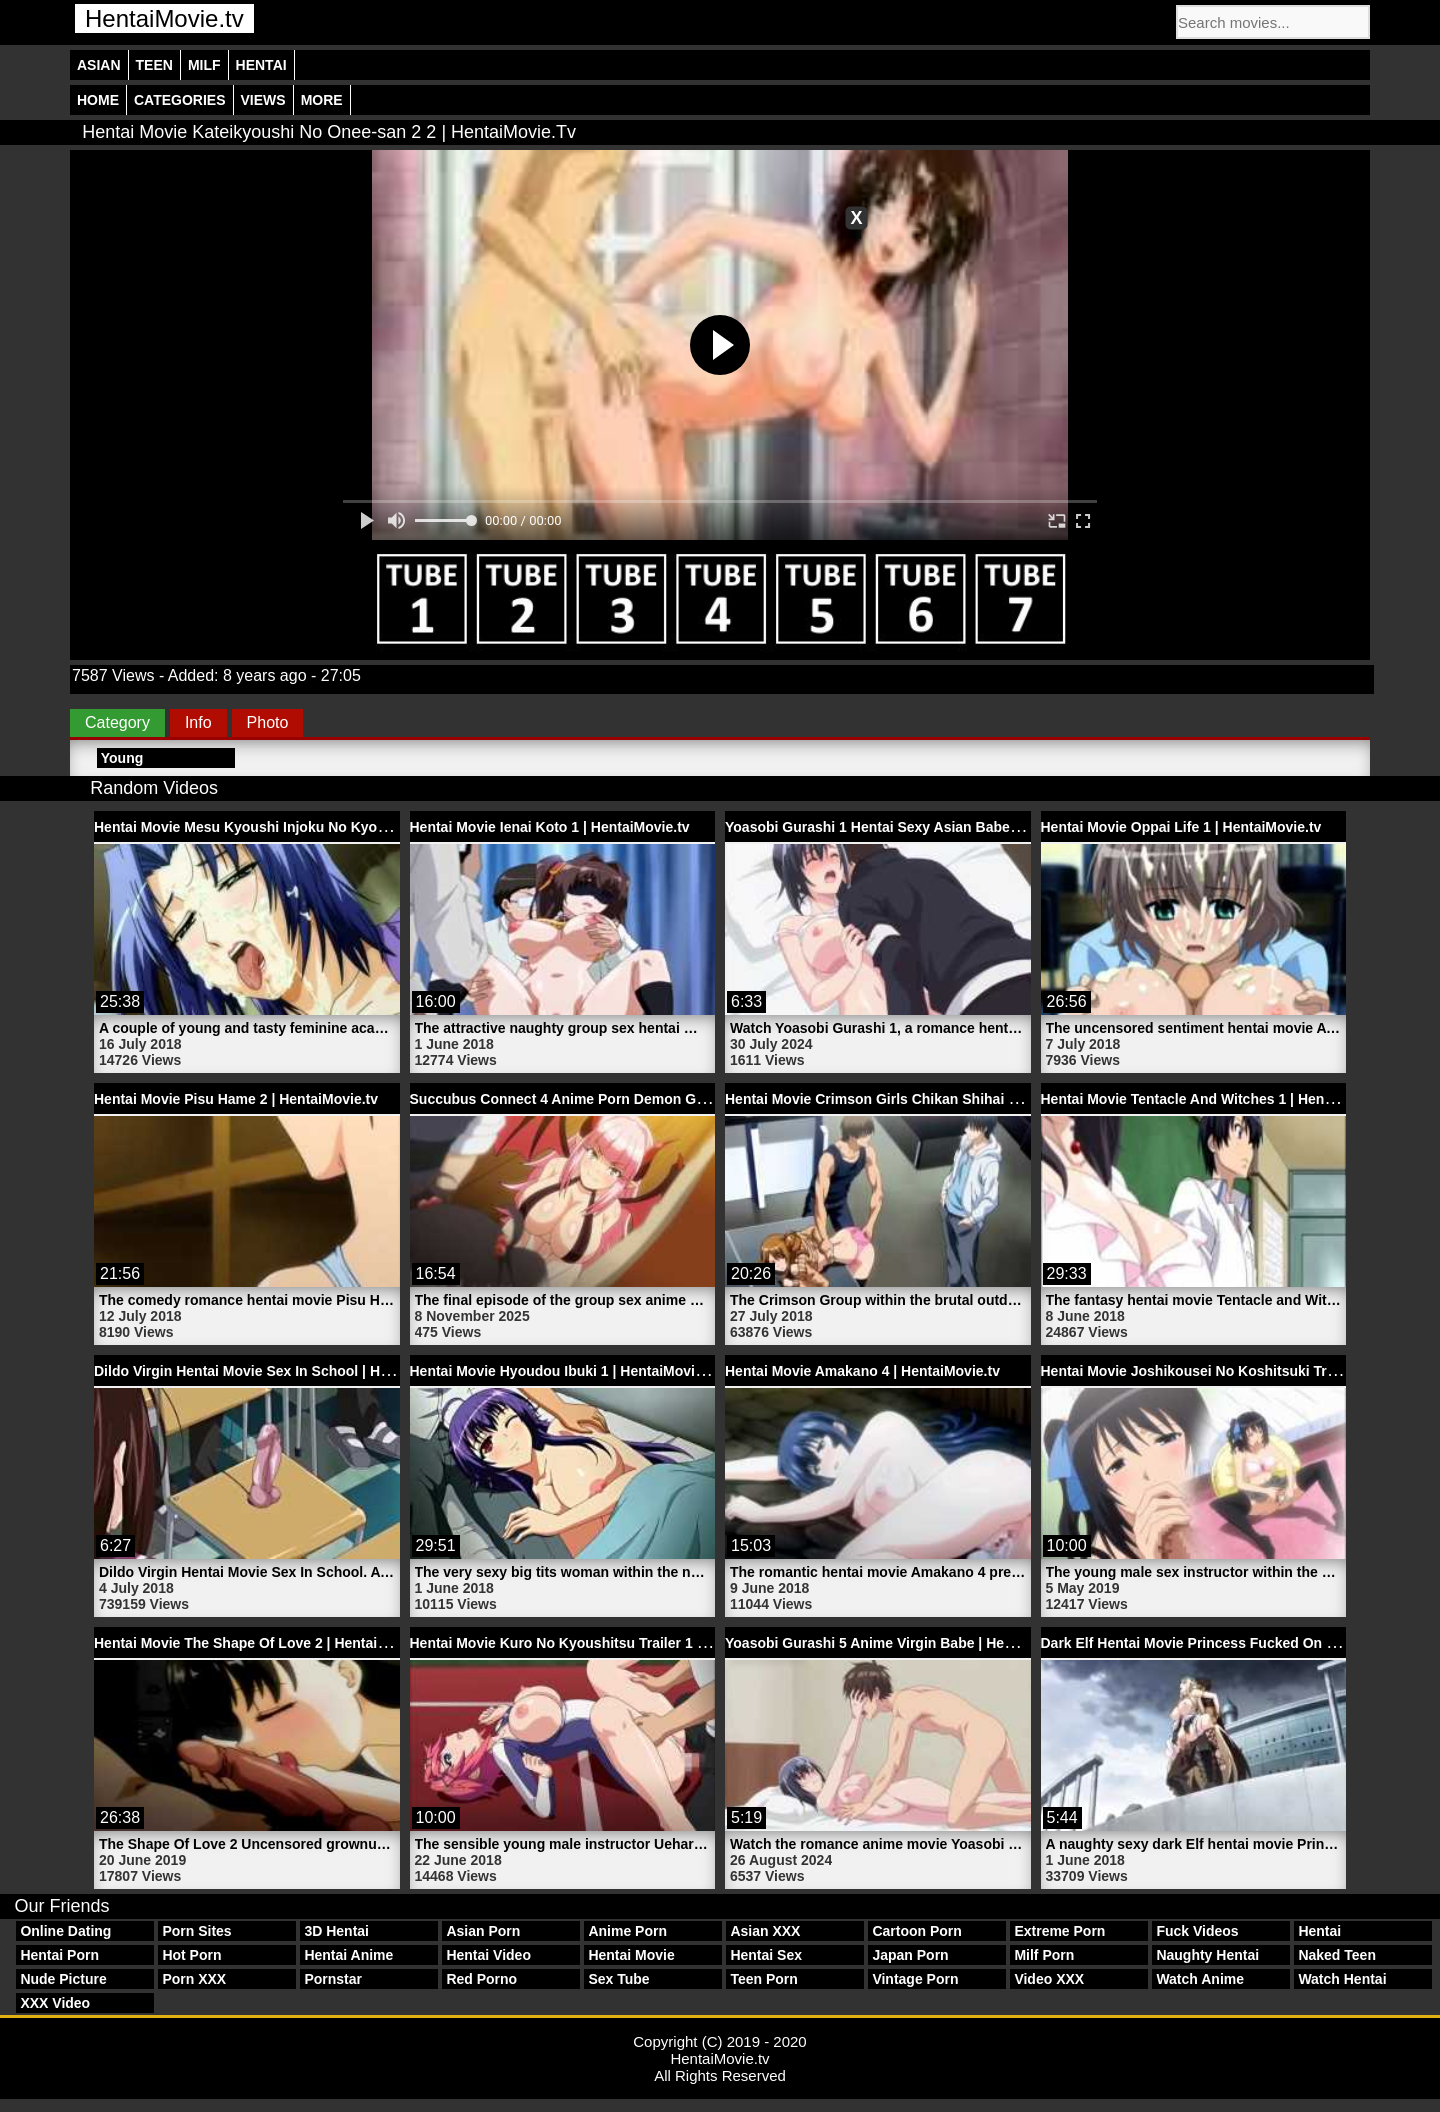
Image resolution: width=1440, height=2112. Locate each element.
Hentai (261, 65)
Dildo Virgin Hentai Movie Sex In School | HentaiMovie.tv (281, 1371)
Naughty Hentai (1207, 1955)
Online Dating (65, 1931)
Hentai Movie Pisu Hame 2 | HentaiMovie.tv (236, 1099)
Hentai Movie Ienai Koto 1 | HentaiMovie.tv (550, 827)
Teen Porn (763, 1979)
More (322, 100)
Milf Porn (1044, 1955)
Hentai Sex (766, 1955)
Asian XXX (765, 1931)
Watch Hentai (1342, 1979)
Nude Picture (63, 1979)
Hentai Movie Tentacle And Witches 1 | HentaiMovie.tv (1219, 1099)
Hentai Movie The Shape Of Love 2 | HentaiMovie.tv (263, 1643)
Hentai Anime (348, 1955)
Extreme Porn (1059, 1931)
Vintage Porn (915, 1979)
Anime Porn (627, 1931)
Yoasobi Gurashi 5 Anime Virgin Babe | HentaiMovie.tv (905, 1643)
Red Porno (481, 1979)
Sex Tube (618, 1979)
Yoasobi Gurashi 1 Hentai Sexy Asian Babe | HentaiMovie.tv (922, 827)
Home (98, 100)
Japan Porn (910, 1955)
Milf (204, 65)
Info (198, 722)
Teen (154, 65)
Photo (268, 722)
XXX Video (55, 2003)
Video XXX (1049, 1979)
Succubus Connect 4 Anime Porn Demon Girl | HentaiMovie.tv (615, 1099)
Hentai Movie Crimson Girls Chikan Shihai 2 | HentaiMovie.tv (925, 1099)
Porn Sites (196, 1931)
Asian (99, 65)
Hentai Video (488, 1955)
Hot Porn (191, 1955)
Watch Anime (1200, 1979)
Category (117, 722)
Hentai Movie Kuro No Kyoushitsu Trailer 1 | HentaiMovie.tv (607, 1643)
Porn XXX (194, 1979)
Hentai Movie (631, 1955)
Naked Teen (1337, 1955)
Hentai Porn (59, 1955)
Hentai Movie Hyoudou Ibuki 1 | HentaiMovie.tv (565, 1371)
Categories (180, 100)
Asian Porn (483, 1931)
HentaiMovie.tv (164, 18)
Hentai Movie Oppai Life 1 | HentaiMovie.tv (1181, 827)
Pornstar (333, 1979)
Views (263, 100)
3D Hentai (336, 1931)
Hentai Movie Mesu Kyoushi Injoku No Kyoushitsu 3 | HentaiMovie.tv (321, 827)
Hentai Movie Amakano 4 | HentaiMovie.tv (862, 1371)
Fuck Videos (1197, 1931)
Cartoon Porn (916, 1931)
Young (122, 758)
